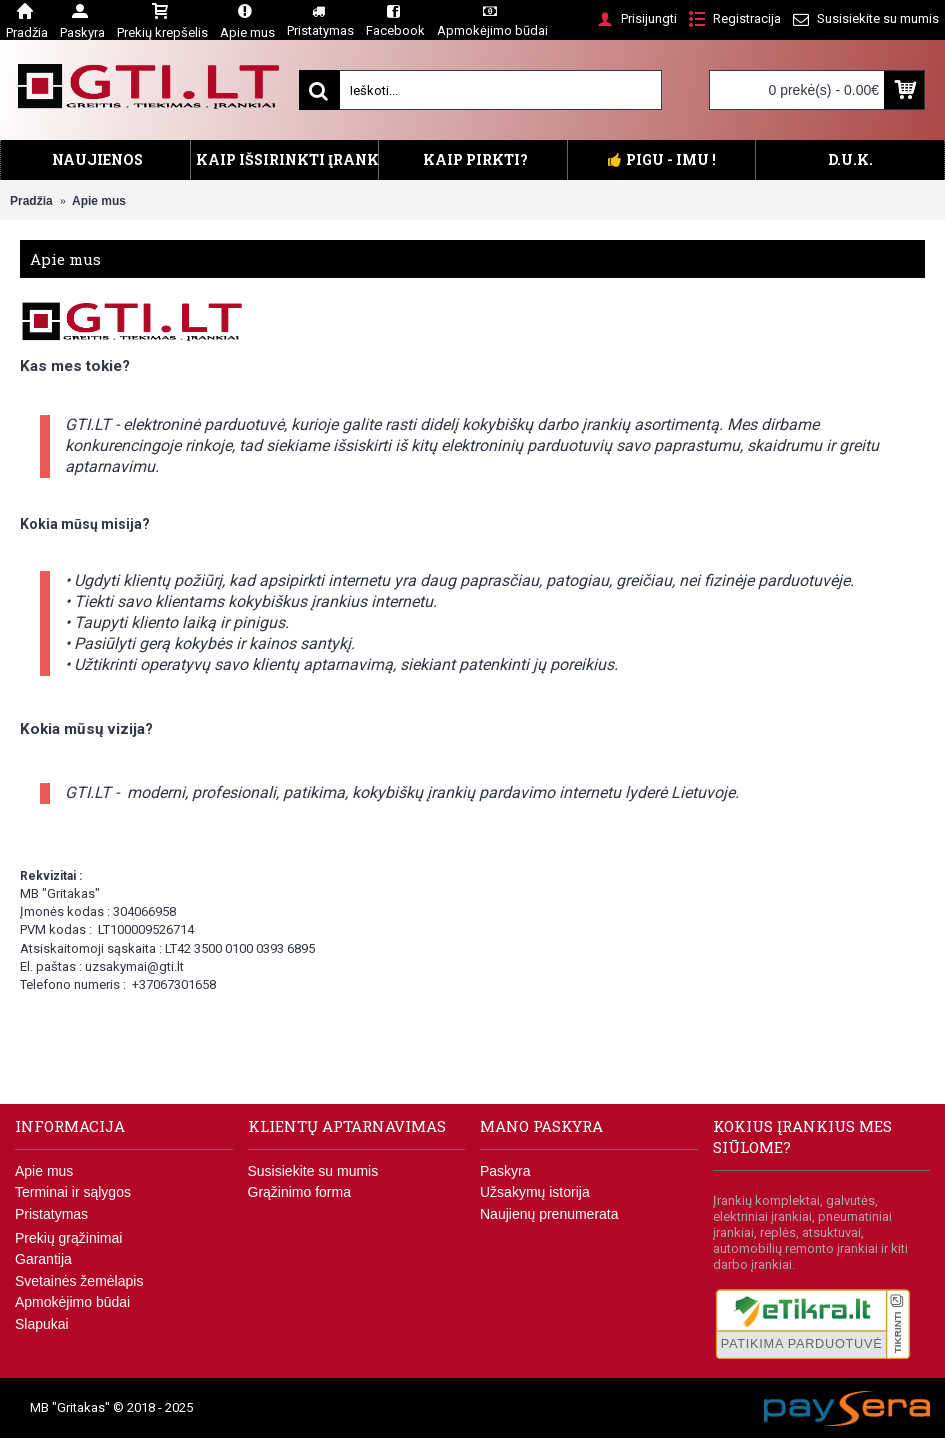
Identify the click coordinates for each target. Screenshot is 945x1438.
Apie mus (44, 1171)
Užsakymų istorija (535, 1192)
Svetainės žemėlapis (79, 1281)
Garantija (43, 1259)
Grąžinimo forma (299, 1192)
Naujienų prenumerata (549, 1214)
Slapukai (42, 1324)
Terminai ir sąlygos (73, 1192)
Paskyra (505, 1171)
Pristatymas (51, 1214)
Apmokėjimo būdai (72, 1302)
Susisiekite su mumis (313, 1171)
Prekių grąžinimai (68, 1238)
